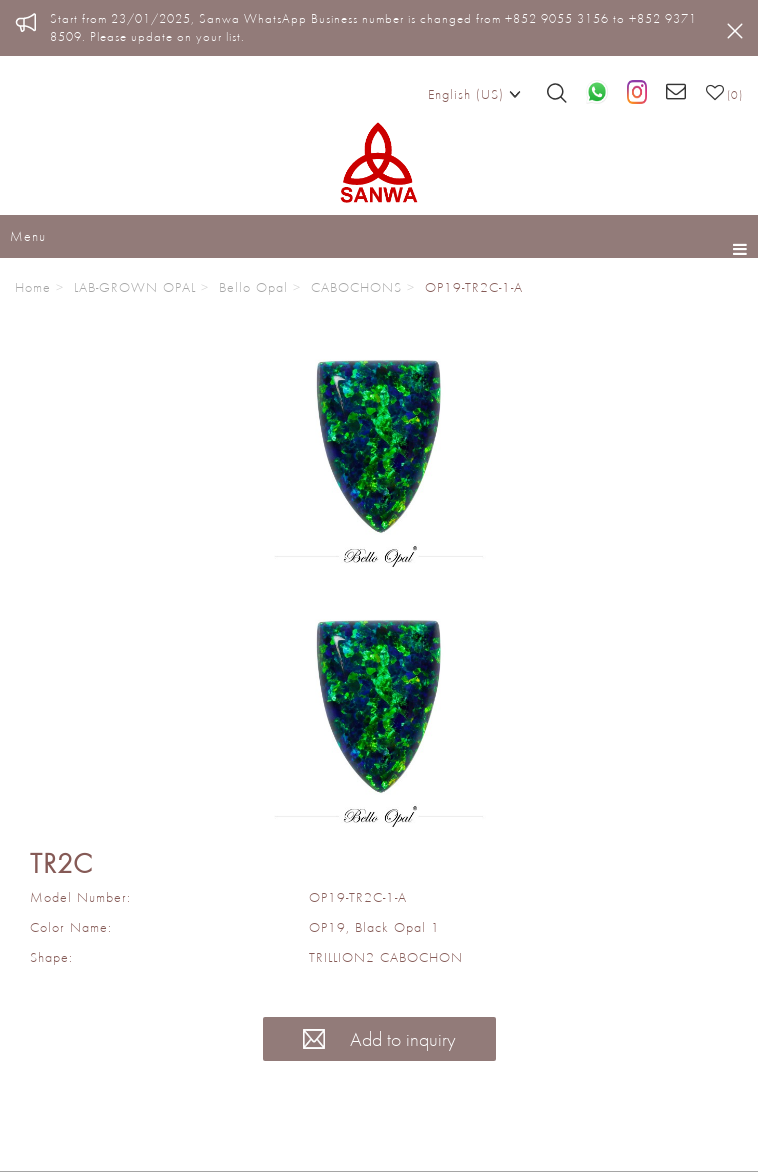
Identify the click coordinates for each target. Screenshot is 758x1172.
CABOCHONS (356, 287)
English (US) (474, 93)
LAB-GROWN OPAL (135, 287)
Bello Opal (253, 287)
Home (33, 287)
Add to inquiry (379, 1039)
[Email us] (676, 93)
